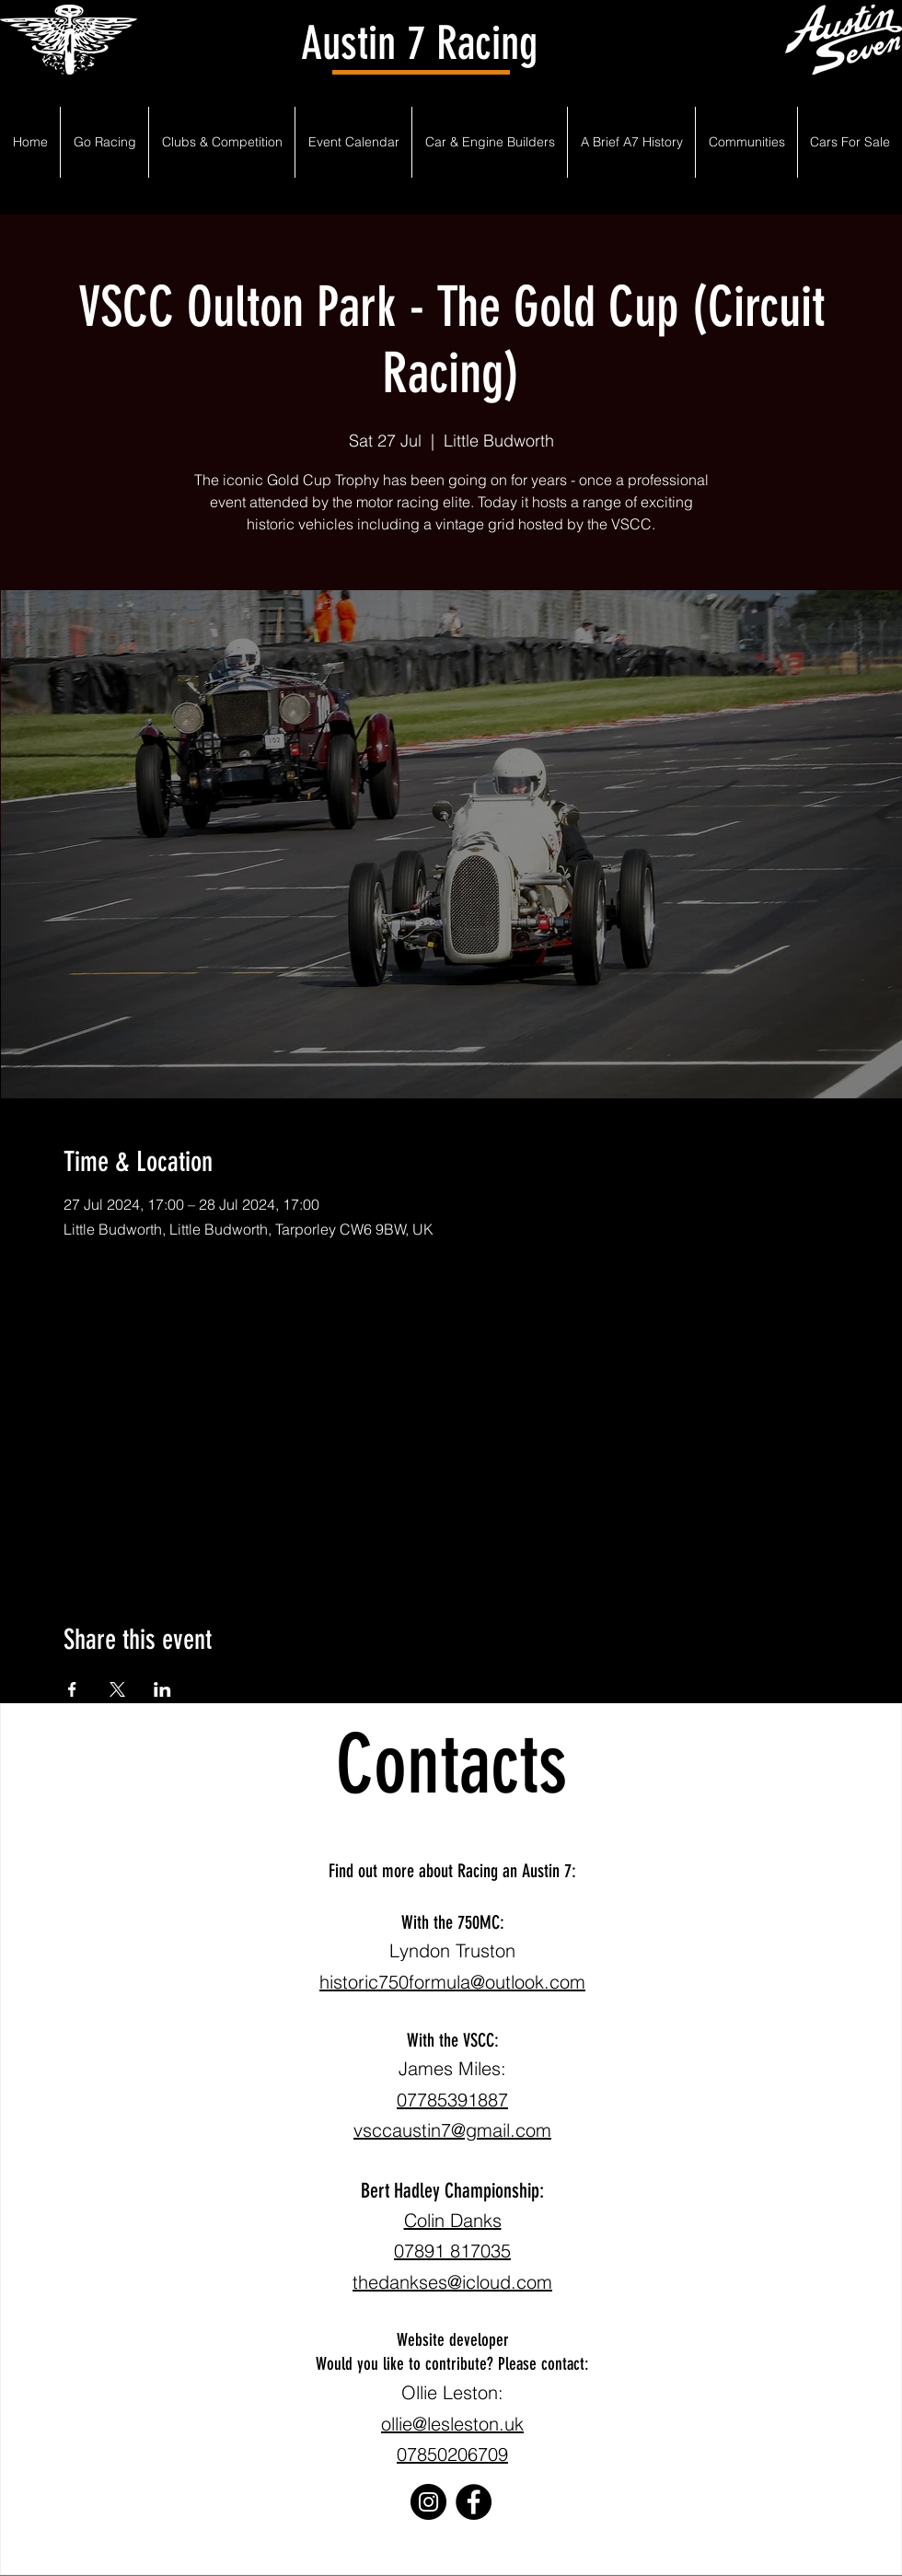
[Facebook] (473, 2502)
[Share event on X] (117, 1689)
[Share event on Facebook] (72, 1689)
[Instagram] (428, 2502)
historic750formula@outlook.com (452, 1981)
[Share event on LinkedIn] (162, 1689)
